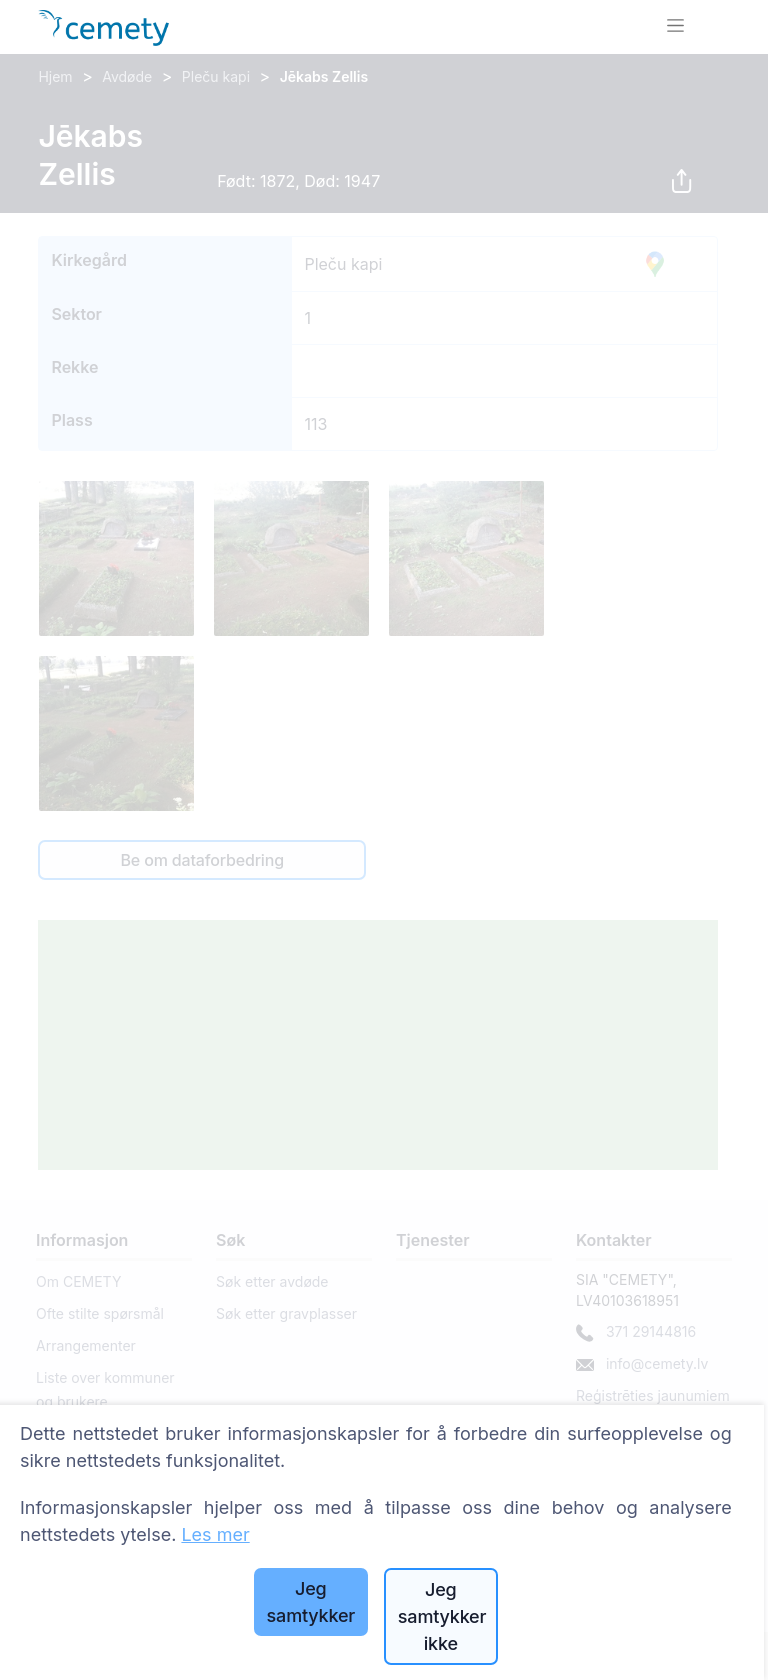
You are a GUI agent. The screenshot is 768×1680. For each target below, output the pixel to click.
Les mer (215, 1534)
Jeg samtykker (311, 1602)
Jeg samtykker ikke (442, 1616)
